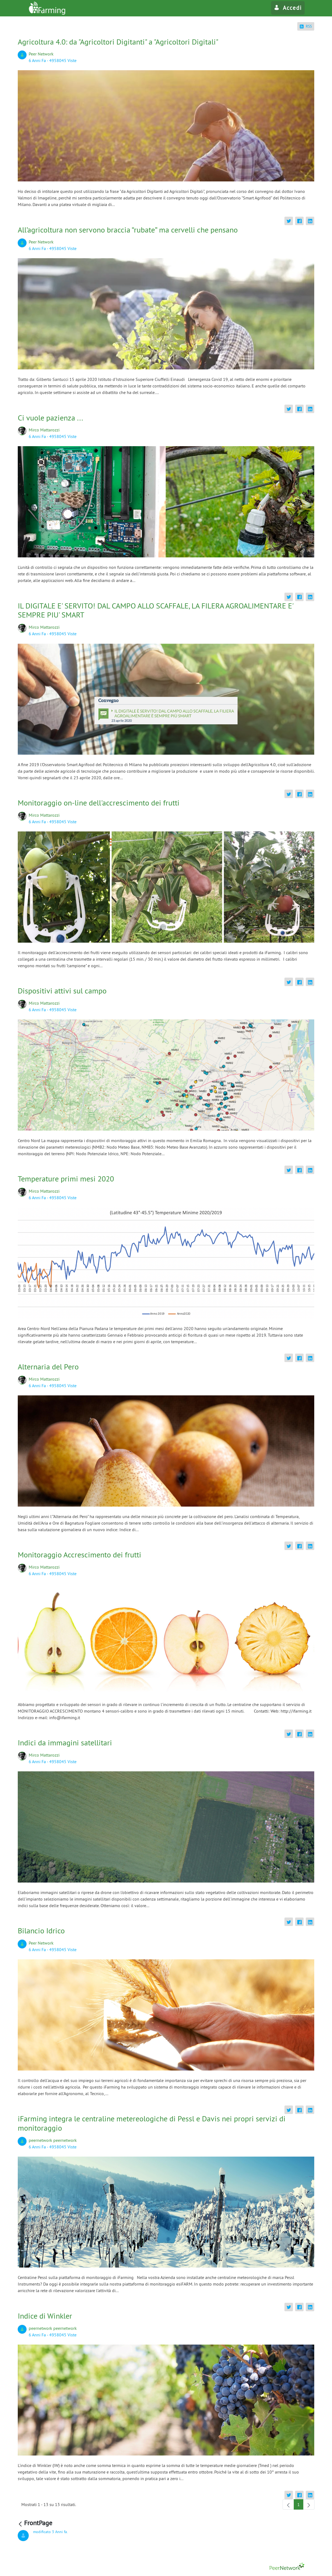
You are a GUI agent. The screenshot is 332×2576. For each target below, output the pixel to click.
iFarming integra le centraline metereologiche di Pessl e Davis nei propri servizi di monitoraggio (152, 2123)
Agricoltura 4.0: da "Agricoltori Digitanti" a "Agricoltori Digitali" (118, 41)
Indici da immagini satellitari (65, 1742)
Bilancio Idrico (41, 1930)
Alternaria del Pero (48, 1366)
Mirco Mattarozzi (44, 430)
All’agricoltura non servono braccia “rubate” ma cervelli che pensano (128, 229)
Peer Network (41, 54)
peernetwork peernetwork (53, 2140)
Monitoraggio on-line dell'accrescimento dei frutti (99, 802)
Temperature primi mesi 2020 (66, 1178)
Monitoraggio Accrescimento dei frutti (79, 1554)
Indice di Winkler (45, 2316)
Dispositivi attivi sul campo (62, 990)
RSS (306, 26)
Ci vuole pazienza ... (50, 417)
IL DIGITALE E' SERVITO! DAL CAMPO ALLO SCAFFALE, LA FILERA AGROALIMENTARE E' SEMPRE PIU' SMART (155, 610)
